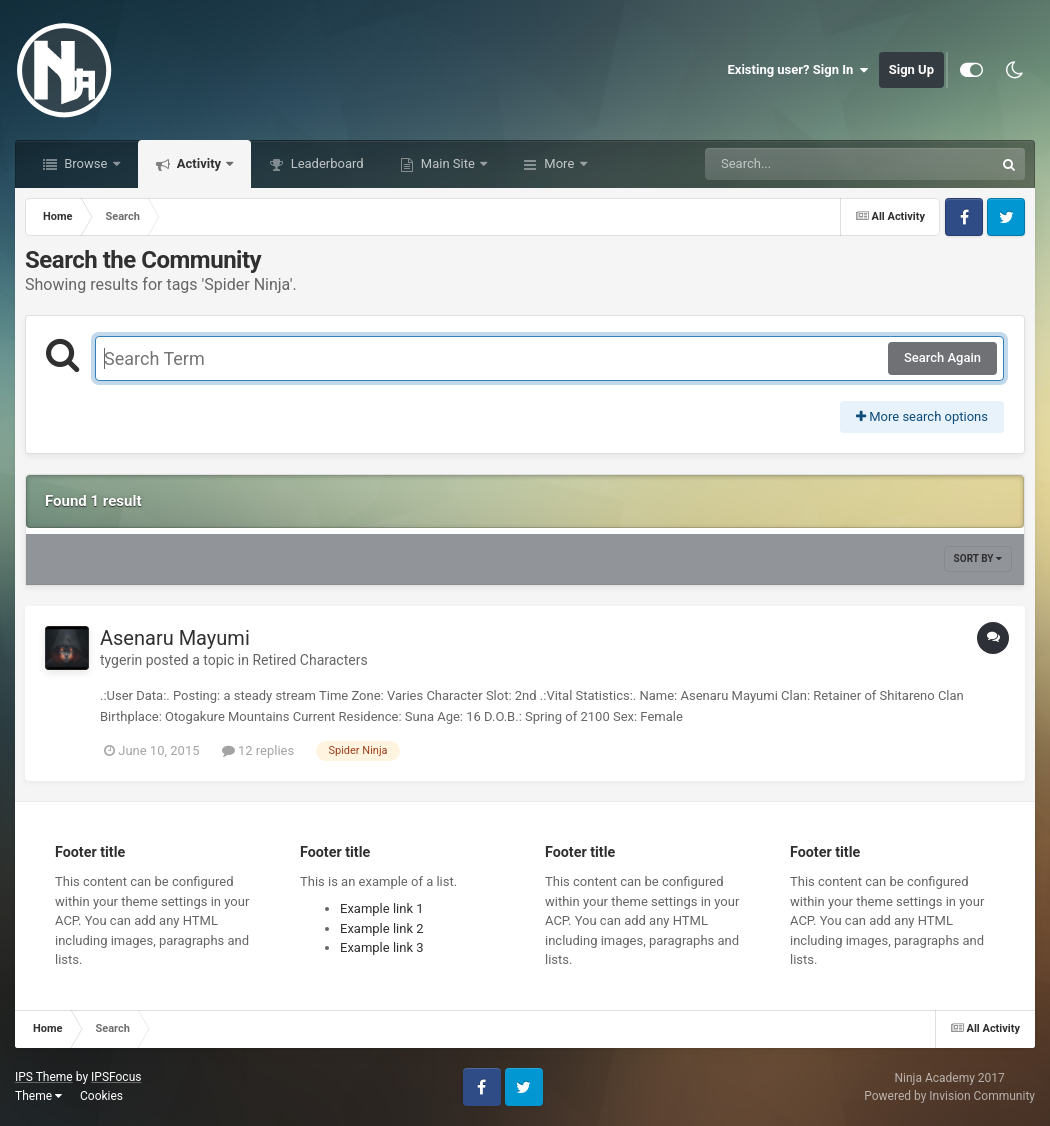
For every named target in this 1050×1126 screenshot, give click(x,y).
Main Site (448, 163)
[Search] (799, 164)
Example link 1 (382, 908)
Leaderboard (325, 163)
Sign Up (911, 69)
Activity (199, 163)
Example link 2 (382, 928)
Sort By (978, 558)
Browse (86, 163)
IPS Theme (44, 1077)
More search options (922, 416)
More (559, 163)
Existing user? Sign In (798, 70)
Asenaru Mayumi (175, 638)
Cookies (101, 1096)
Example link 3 (382, 947)
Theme (38, 1096)
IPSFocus (116, 1077)
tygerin (121, 660)
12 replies (258, 750)
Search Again (942, 357)
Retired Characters (309, 660)
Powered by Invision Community (949, 1096)
